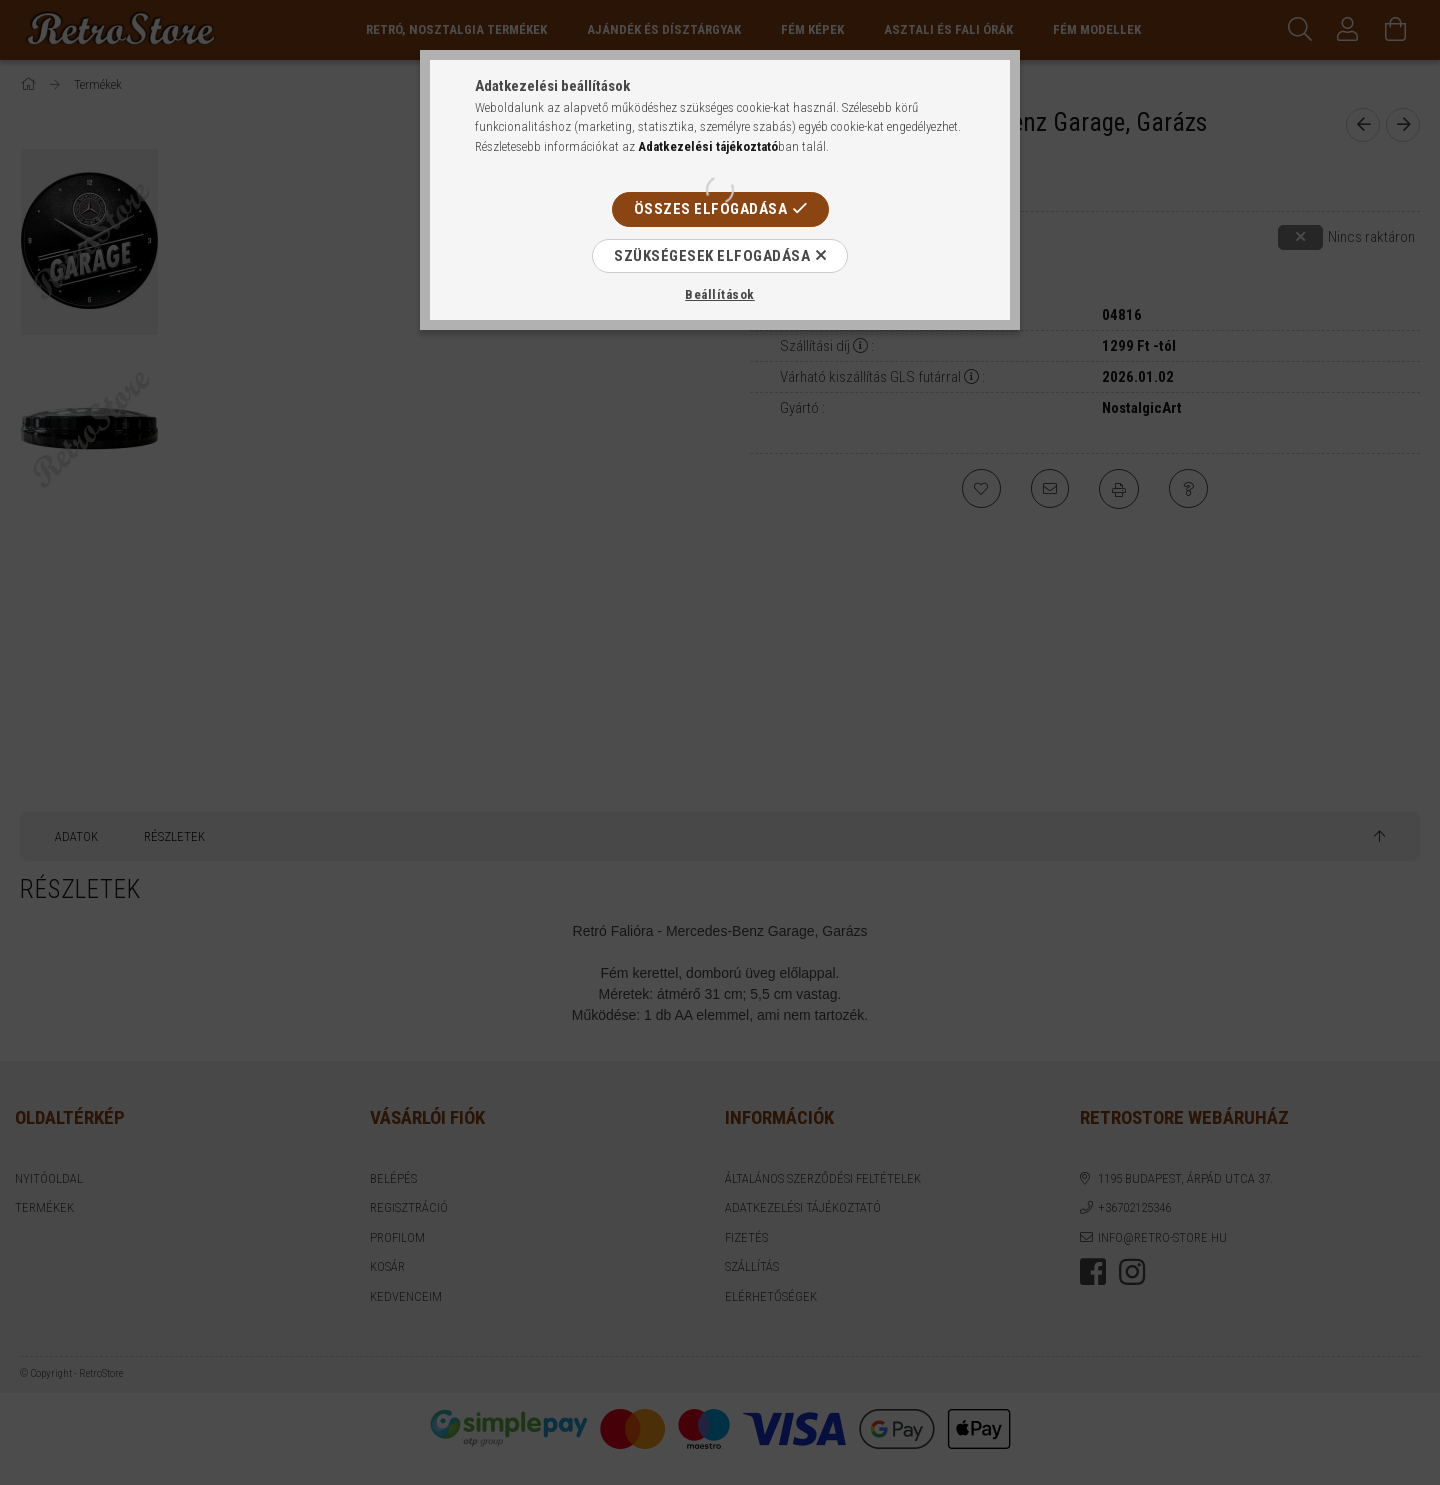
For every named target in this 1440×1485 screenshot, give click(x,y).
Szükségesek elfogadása (712, 256)
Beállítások (720, 294)
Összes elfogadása (711, 209)
